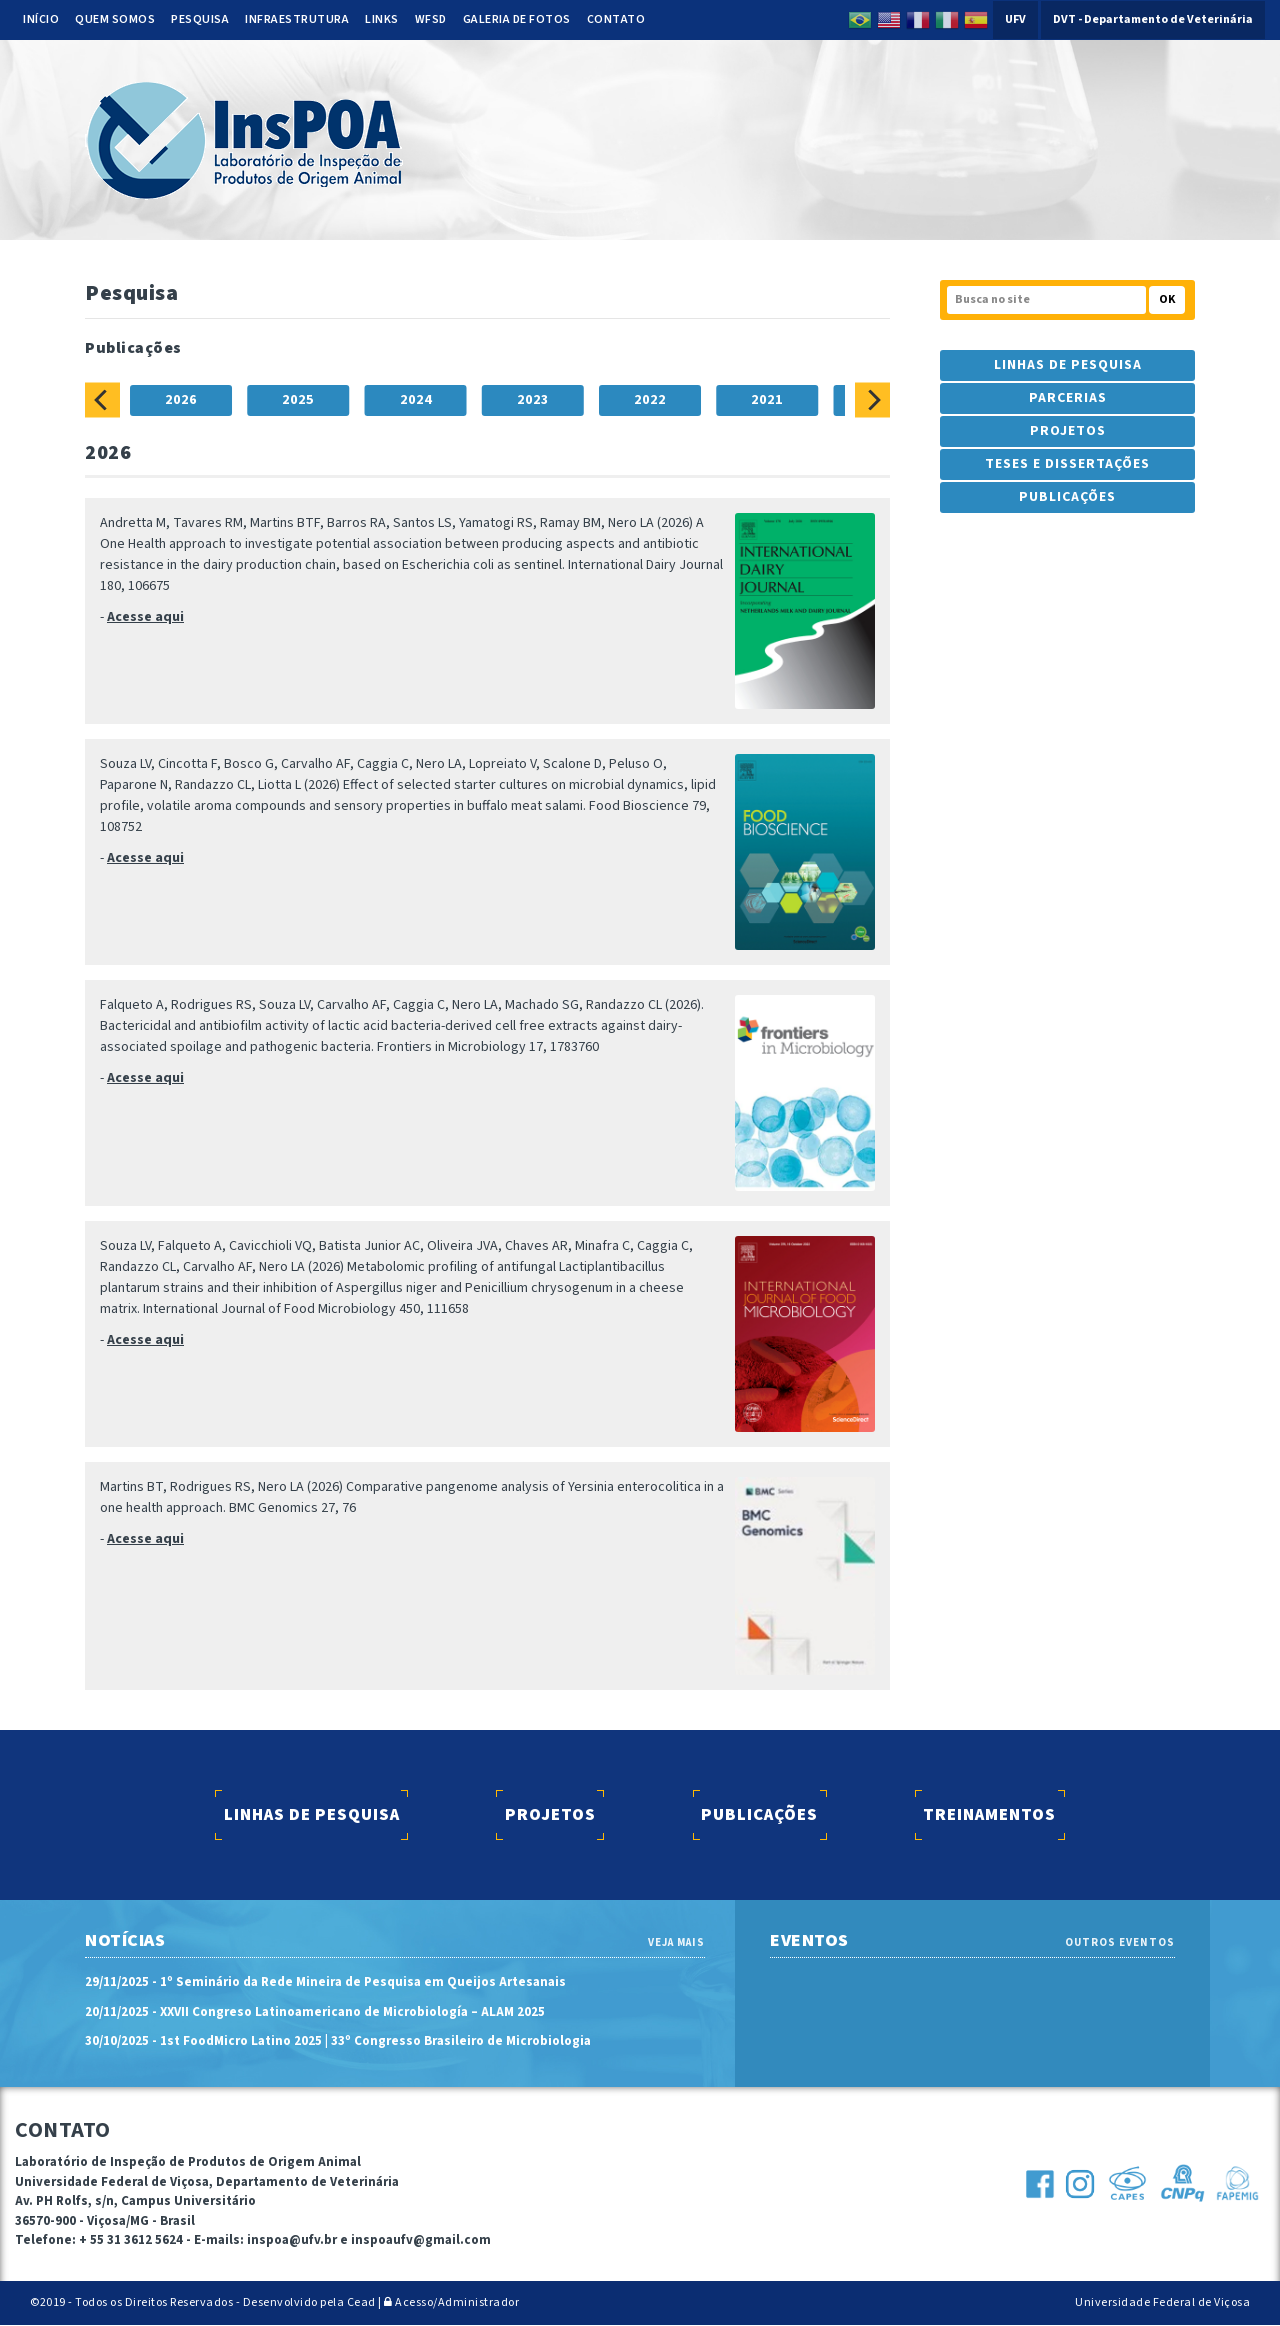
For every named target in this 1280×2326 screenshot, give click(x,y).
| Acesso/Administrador (448, 2302)
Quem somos (115, 19)
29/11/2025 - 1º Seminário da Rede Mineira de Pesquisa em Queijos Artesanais (325, 1983)
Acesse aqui (145, 617)
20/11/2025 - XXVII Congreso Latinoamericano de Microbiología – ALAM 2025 (315, 2012)
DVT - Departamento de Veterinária (1153, 19)
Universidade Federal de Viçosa (1162, 2302)
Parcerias (1068, 398)
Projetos (1068, 431)
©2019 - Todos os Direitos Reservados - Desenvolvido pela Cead (203, 2302)
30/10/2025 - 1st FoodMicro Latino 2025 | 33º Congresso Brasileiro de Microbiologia (338, 2042)
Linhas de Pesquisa (1068, 365)
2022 (650, 400)
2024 (416, 400)
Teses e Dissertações (1067, 464)
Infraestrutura (297, 19)
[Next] (872, 399)
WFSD (431, 19)
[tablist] (487, 400)
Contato (616, 19)
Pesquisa (200, 19)
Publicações (1067, 497)
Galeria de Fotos (517, 19)
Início (41, 19)
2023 (533, 400)
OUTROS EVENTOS (1120, 1942)
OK (1167, 299)
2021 (767, 400)
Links (382, 19)
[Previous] (102, 399)
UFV (1015, 19)
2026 (181, 400)
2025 (298, 400)
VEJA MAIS (676, 1942)
